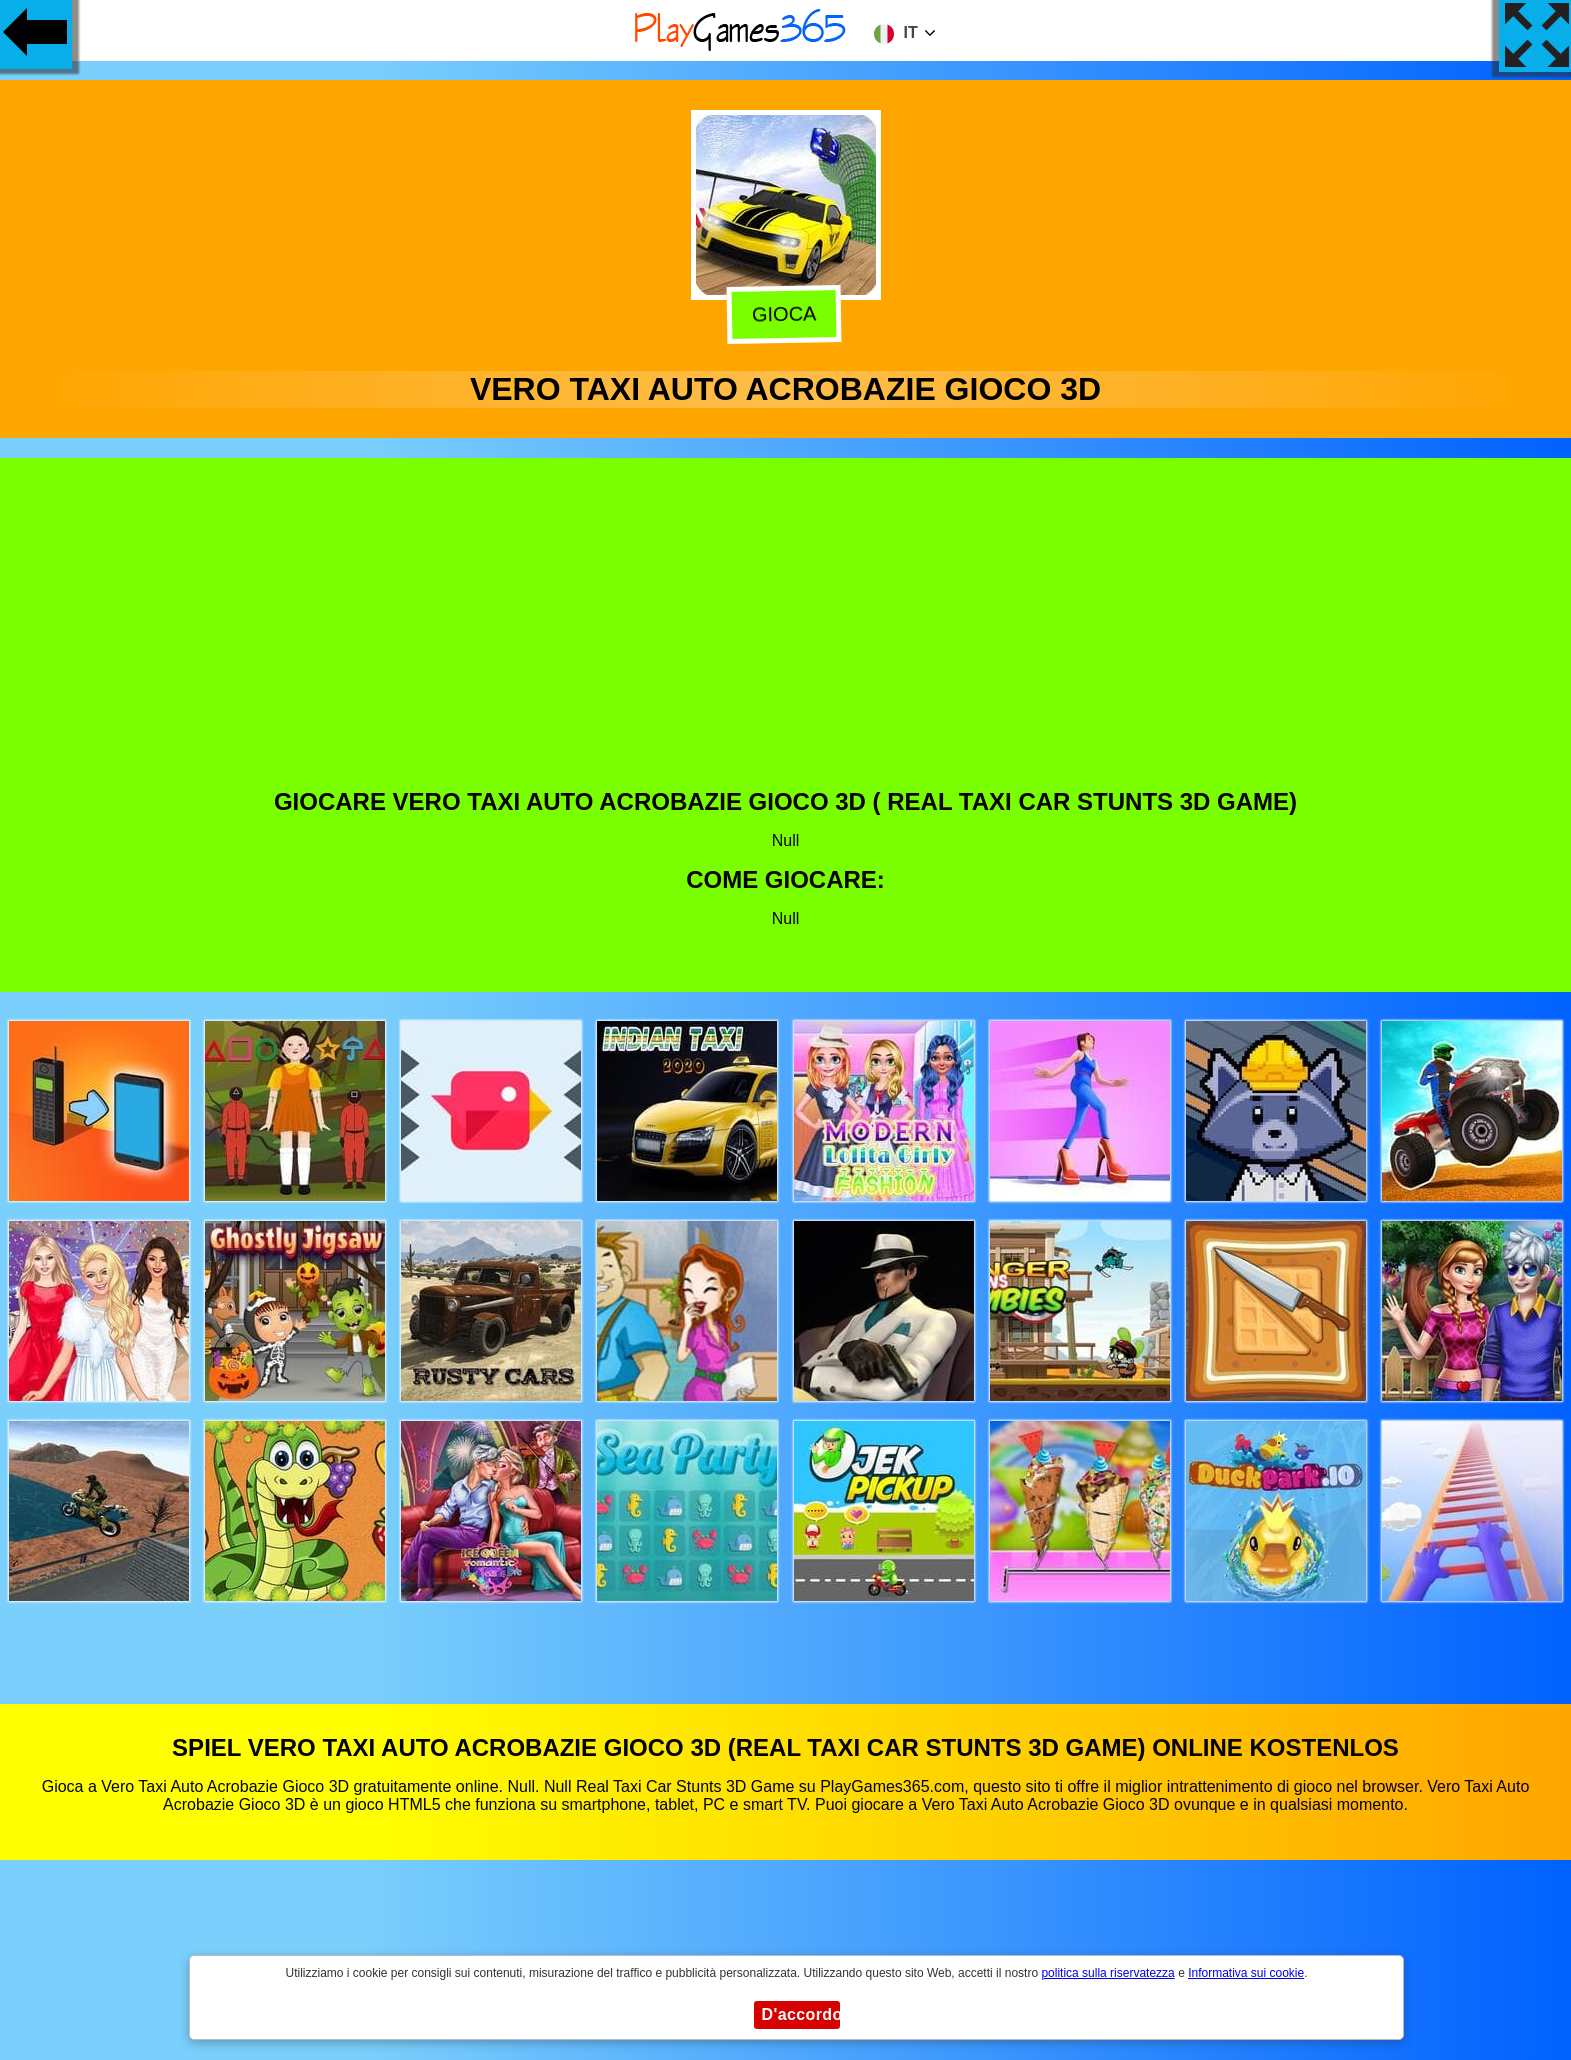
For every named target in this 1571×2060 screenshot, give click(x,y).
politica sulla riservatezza (1107, 1973)
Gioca (788, 314)
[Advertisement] (786, 638)
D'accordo (801, 2014)
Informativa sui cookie (1246, 1973)
